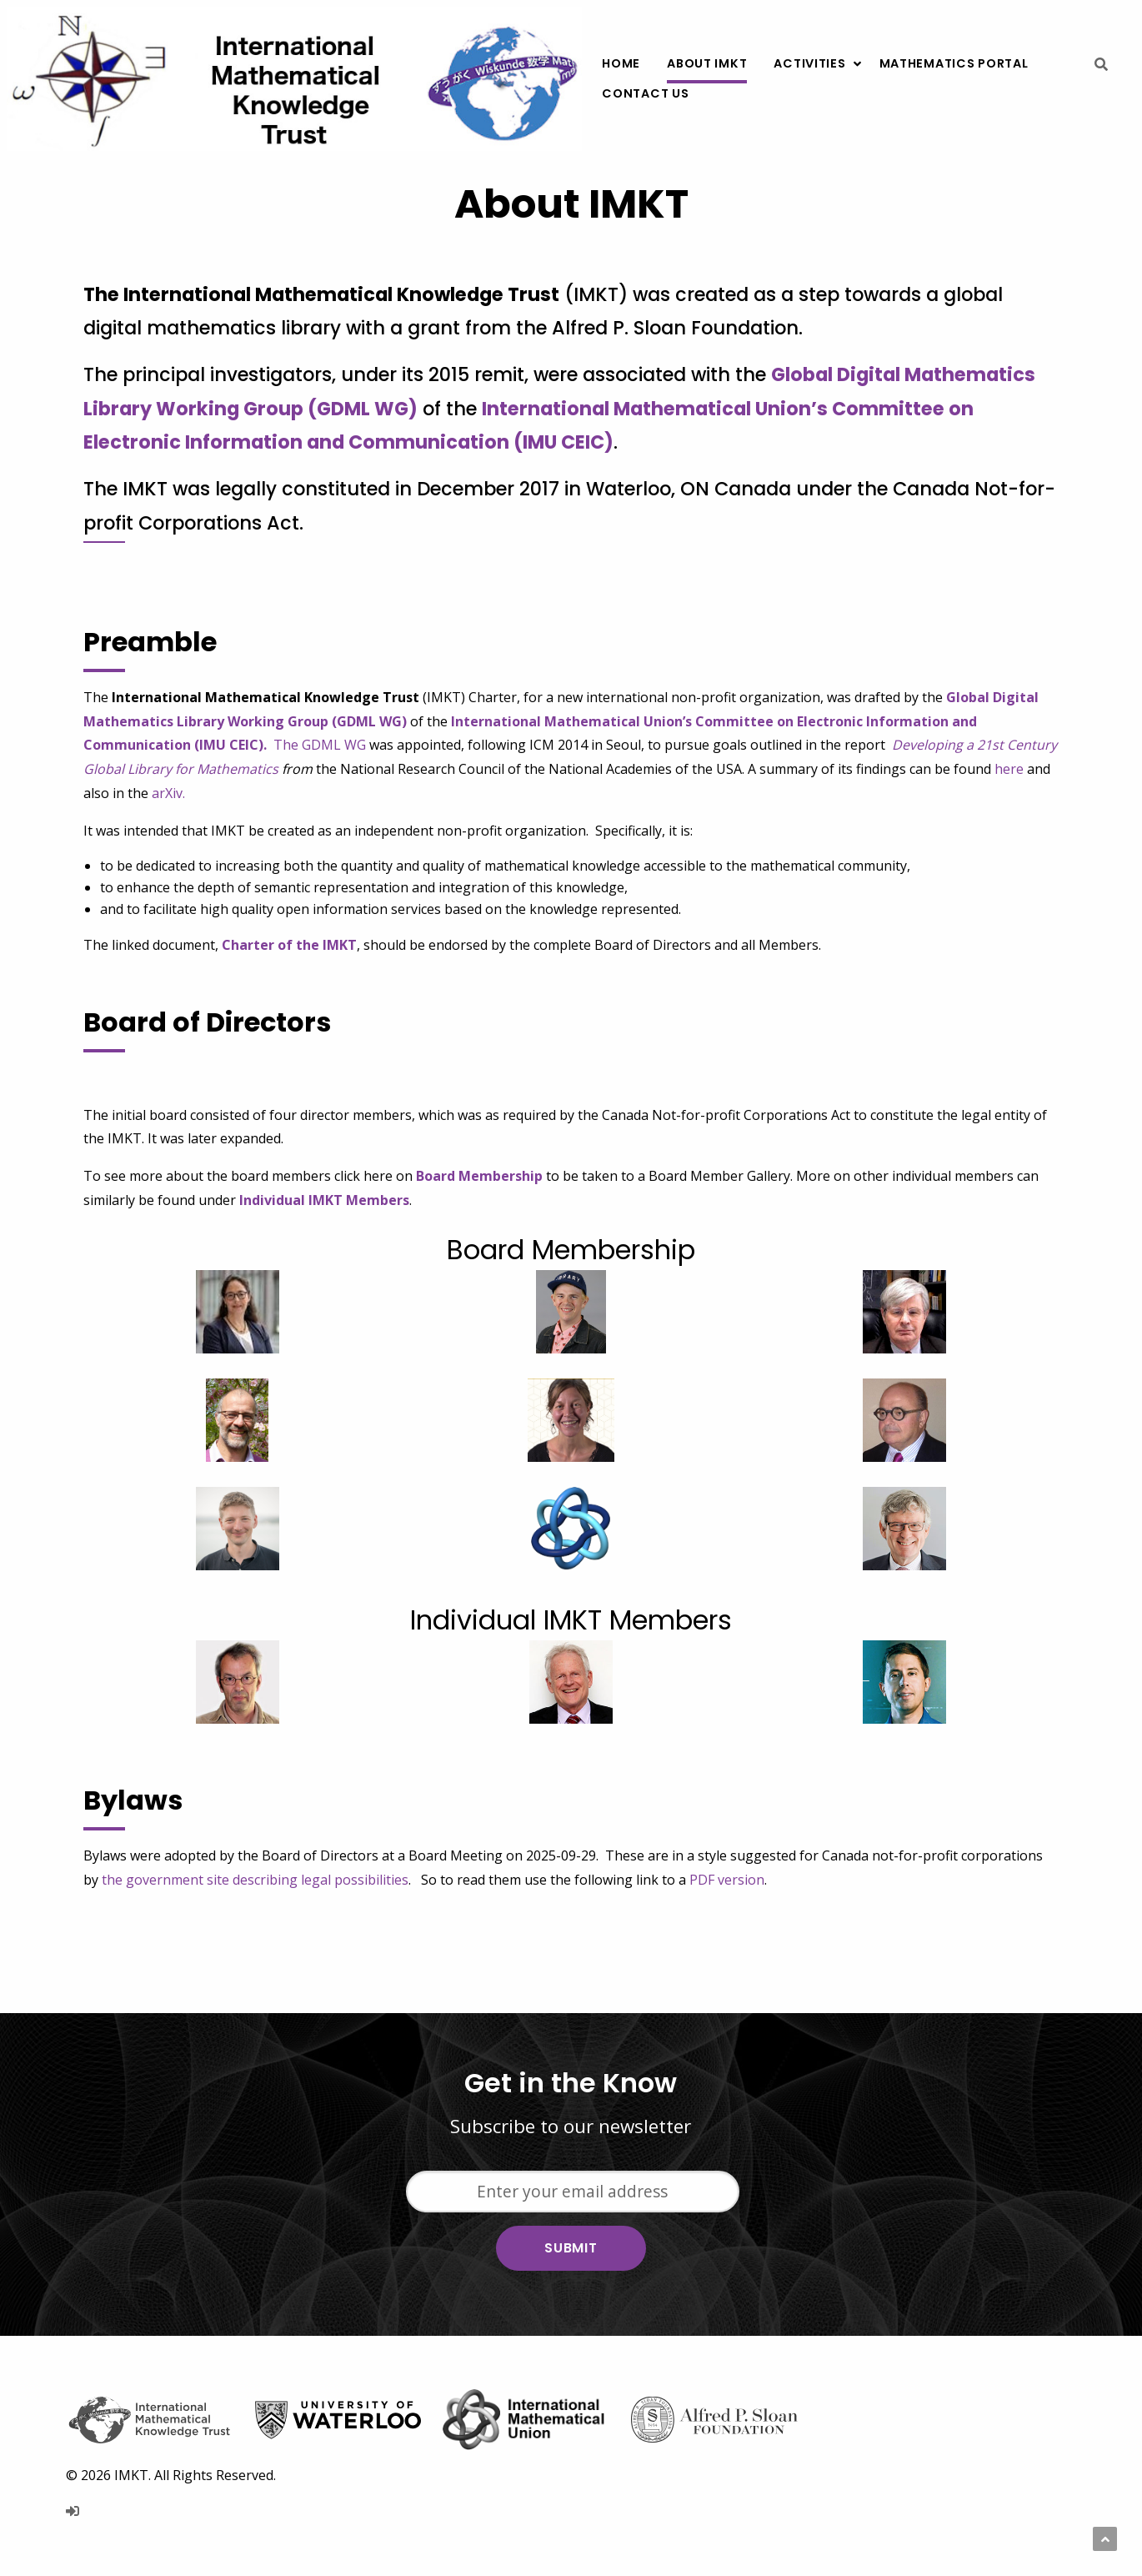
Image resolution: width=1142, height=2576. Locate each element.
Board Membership (479, 1176)
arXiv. (168, 793)
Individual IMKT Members (324, 1200)
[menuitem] (621, 63)
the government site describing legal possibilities (255, 1879)
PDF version (726, 1879)
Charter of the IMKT (289, 945)
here (1009, 769)
